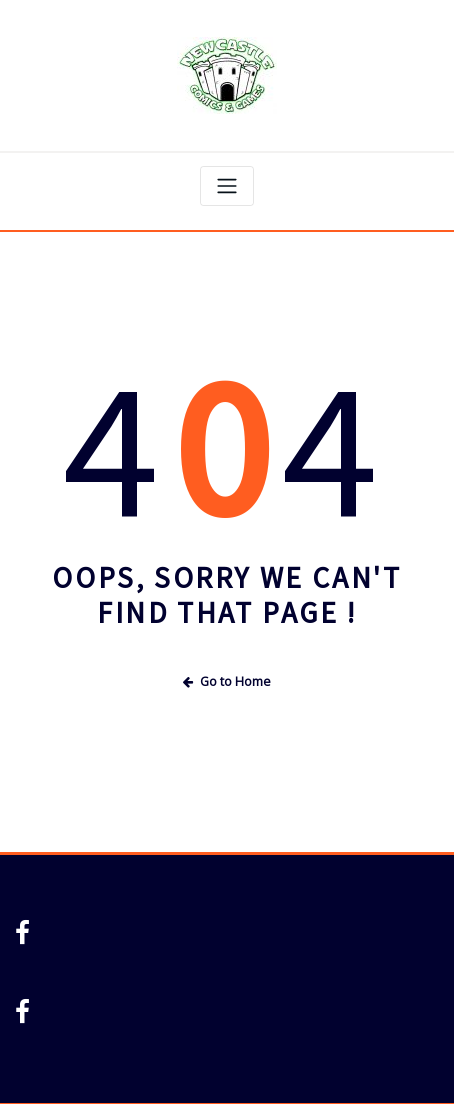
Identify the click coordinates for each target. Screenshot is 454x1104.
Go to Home (227, 681)
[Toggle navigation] (227, 185)
